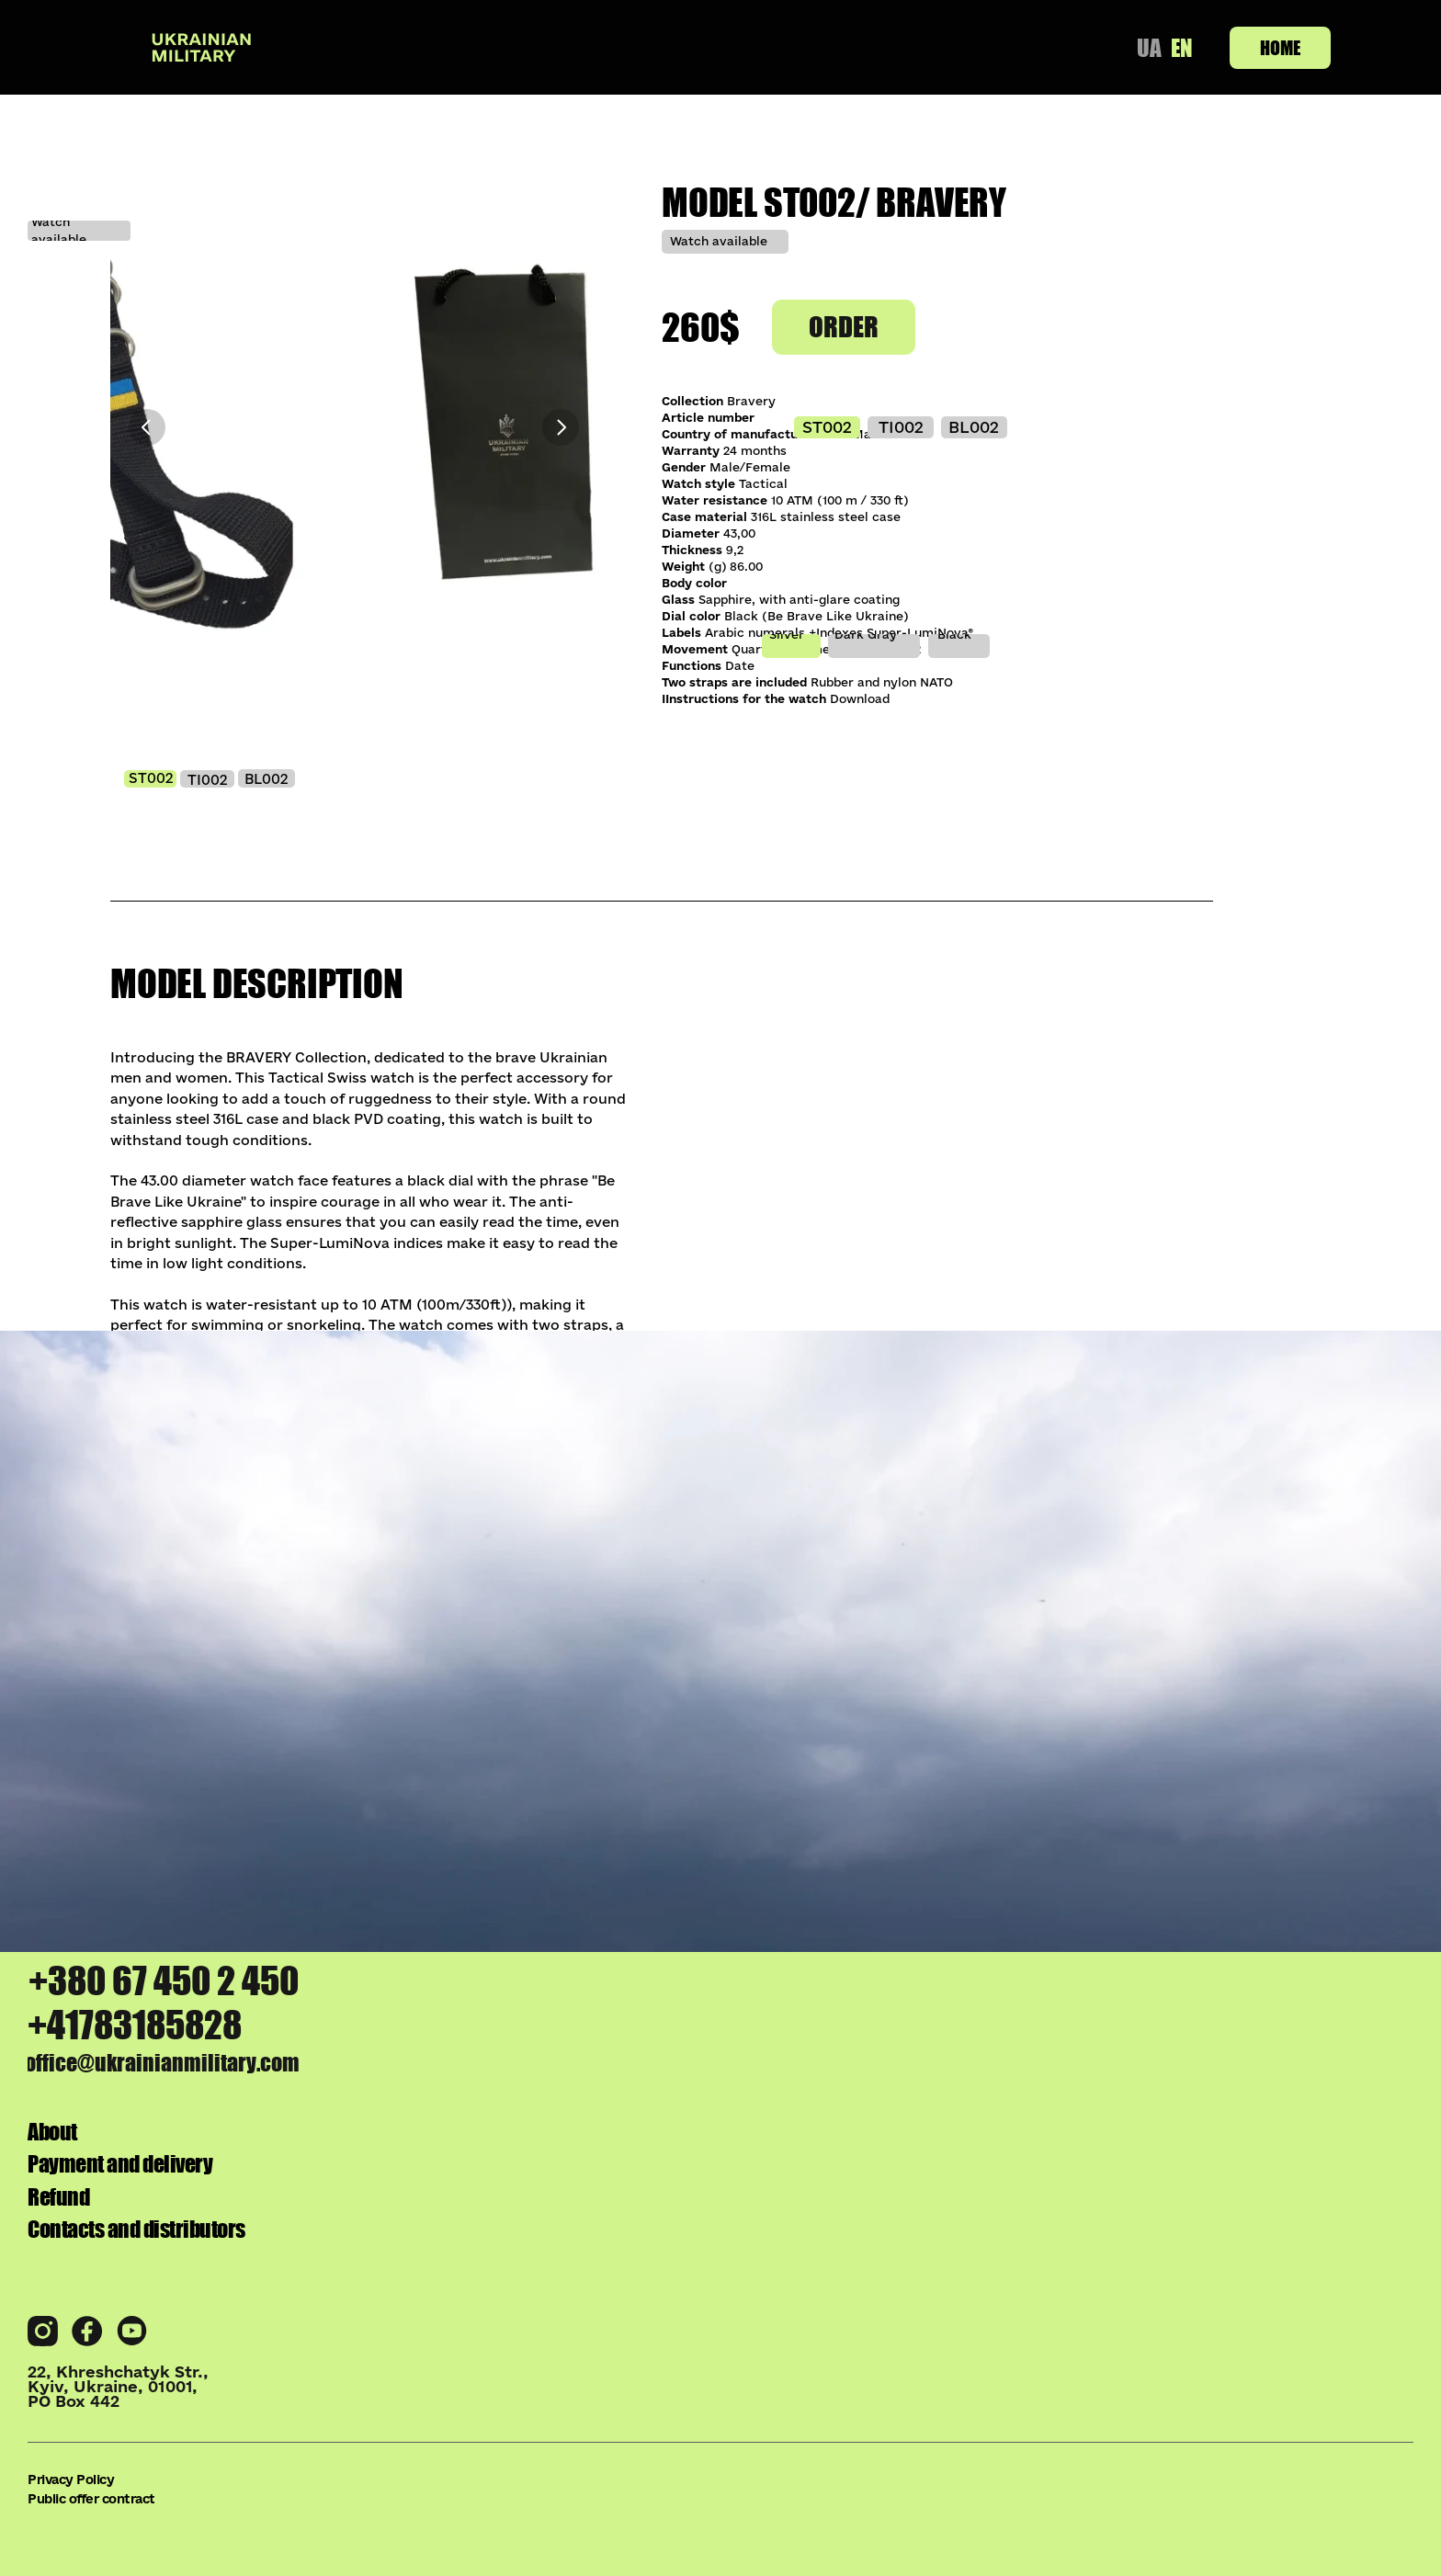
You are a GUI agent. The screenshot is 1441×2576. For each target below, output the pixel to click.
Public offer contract (378, 2513)
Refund (1284, 2337)
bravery (508, 1698)
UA (1143, 46)
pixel (839, 1698)
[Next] (560, 427)
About (1293, 2244)
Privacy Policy (179, 2513)
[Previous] (147, 427)
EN (1180, 46)
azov (117, 1710)
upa (1190, 1698)
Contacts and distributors (1164, 2384)
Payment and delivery (1190, 2291)
